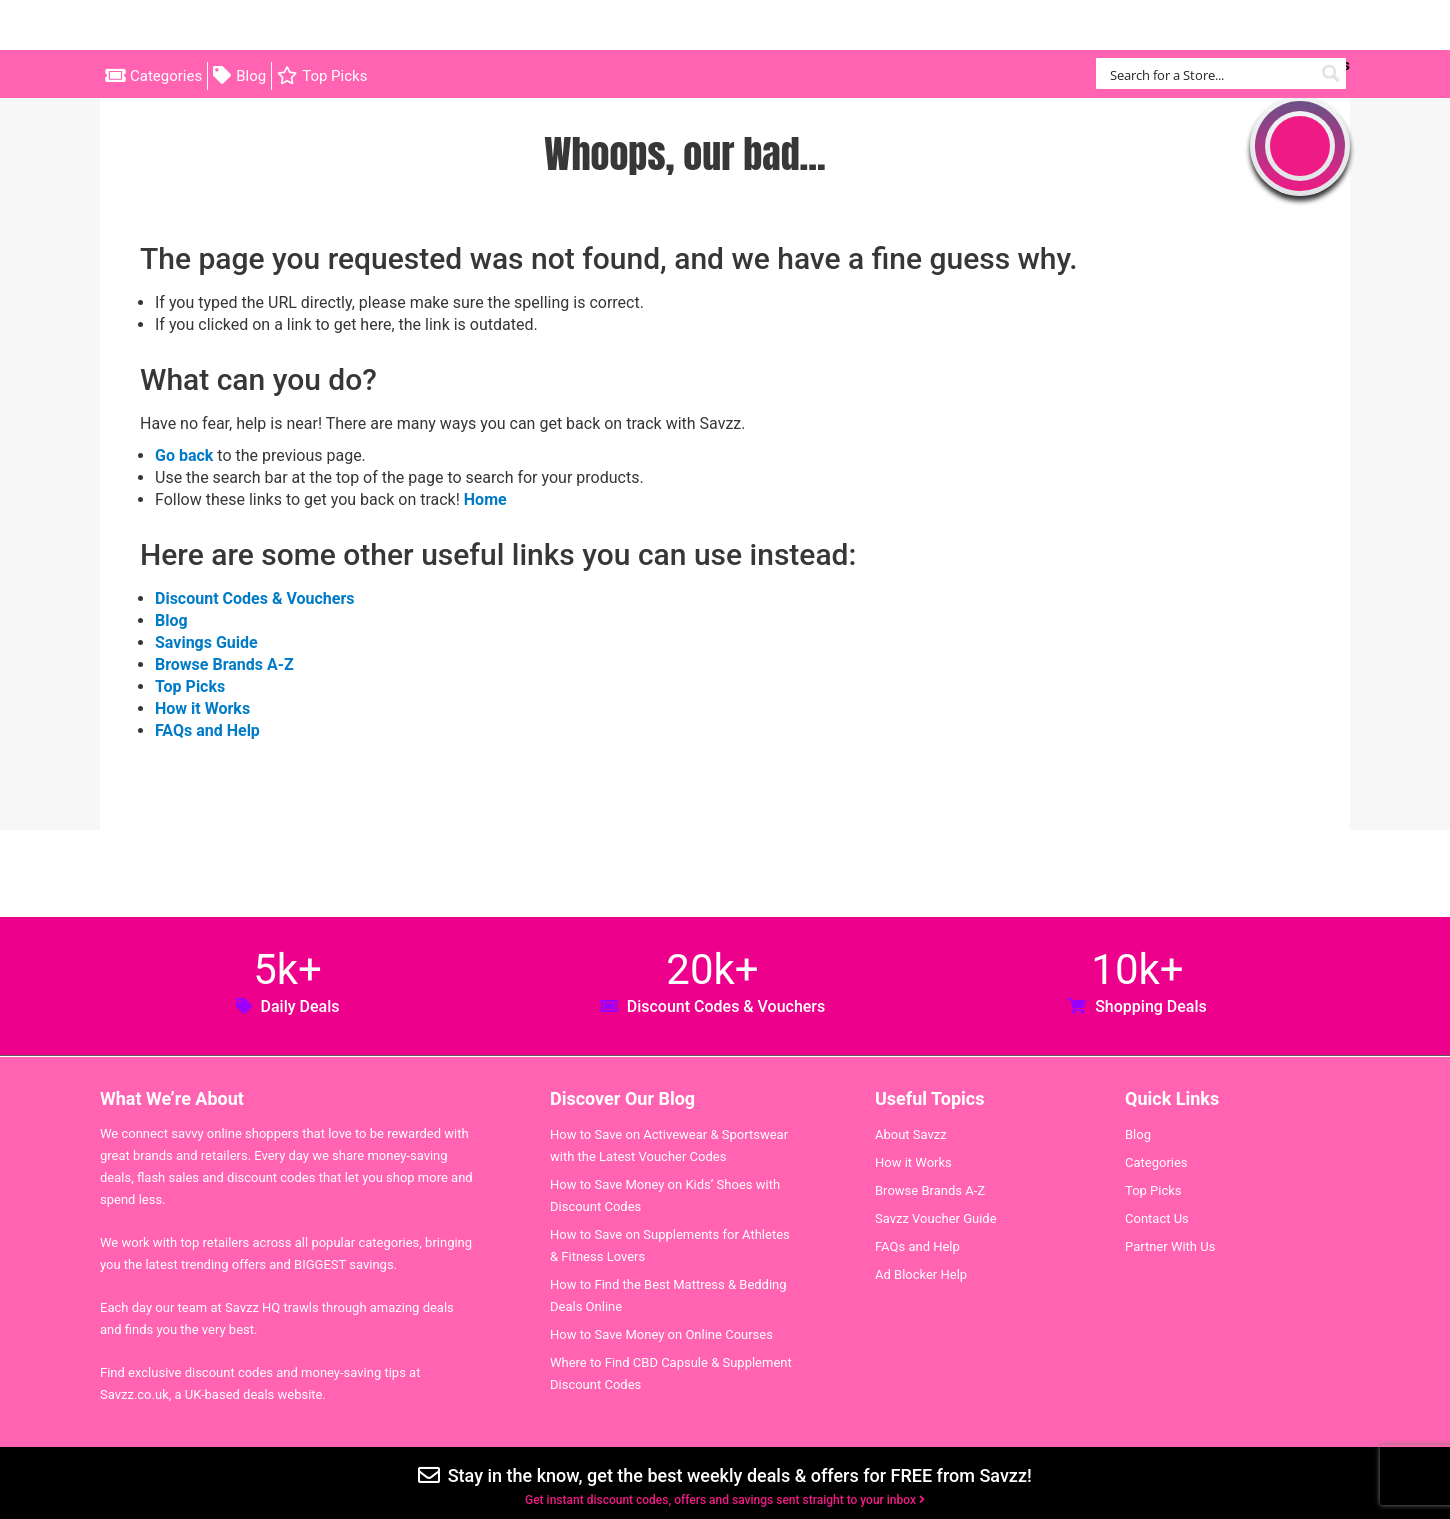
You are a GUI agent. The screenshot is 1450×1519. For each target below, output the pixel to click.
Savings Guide (206, 642)
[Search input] (1209, 73)
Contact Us (1157, 1218)
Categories (166, 76)
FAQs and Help (207, 730)
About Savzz (911, 1134)
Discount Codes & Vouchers (254, 598)
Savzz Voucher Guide (936, 1218)
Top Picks (334, 76)
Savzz (200, 25)
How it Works (202, 708)
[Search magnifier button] (1330, 73)
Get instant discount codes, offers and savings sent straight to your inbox (725, 1500)
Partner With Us (1170, 1246)
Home (485, 499)
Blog (251, 76)
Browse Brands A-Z (224, 664)
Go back (184, 455)
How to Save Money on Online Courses (661, 1334)
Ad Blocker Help (921, 1274)
